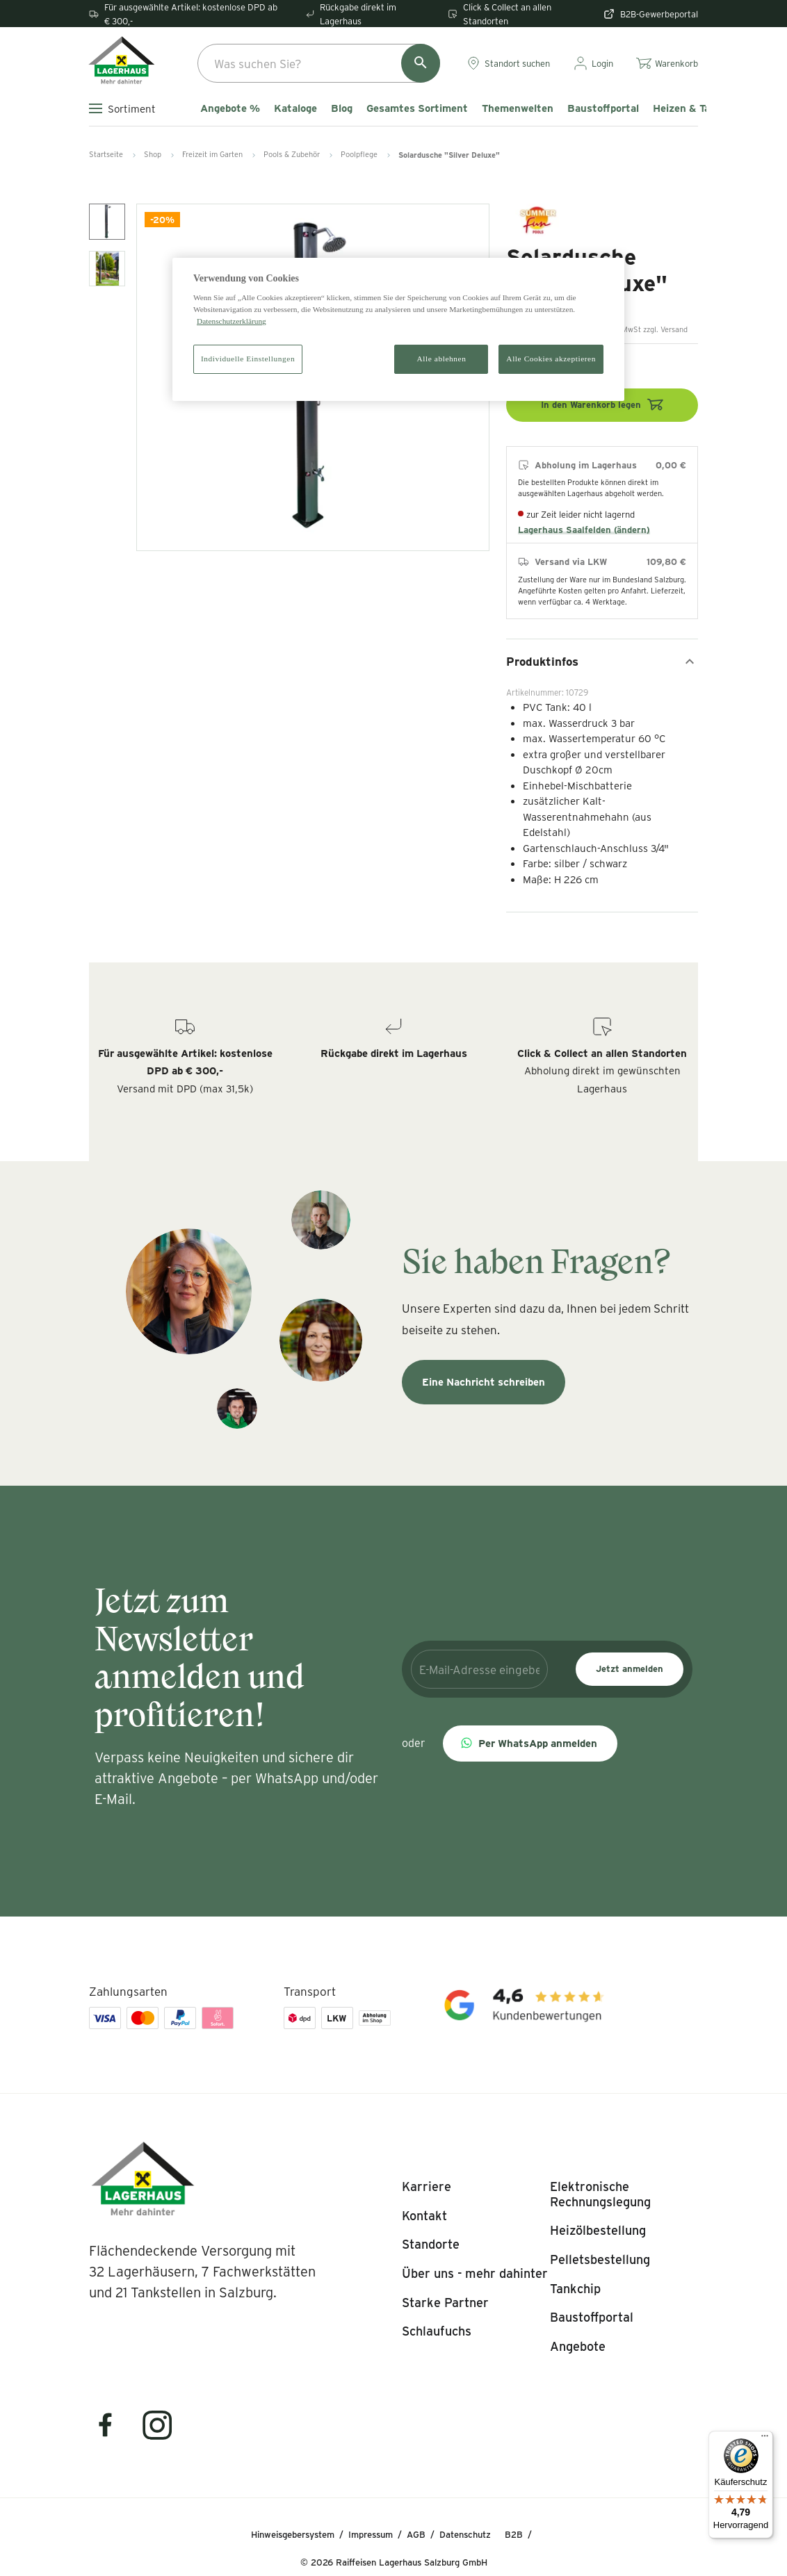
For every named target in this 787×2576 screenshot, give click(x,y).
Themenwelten (517, 108)
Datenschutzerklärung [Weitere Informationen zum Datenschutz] (231, 321)
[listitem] (426, 2186)
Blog (341, 108)
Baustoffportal (603, 108)
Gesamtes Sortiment (417, 108)
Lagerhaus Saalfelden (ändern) (584, 529)
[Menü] (764, 2439)
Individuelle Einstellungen (248, 358)
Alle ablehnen (441, 358)
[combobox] (318, 63)
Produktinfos (602, 661)
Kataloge (295, 108)
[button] (530, 1743)
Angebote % (230, 108)
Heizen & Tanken (693, 108)
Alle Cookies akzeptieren (551, 358)
